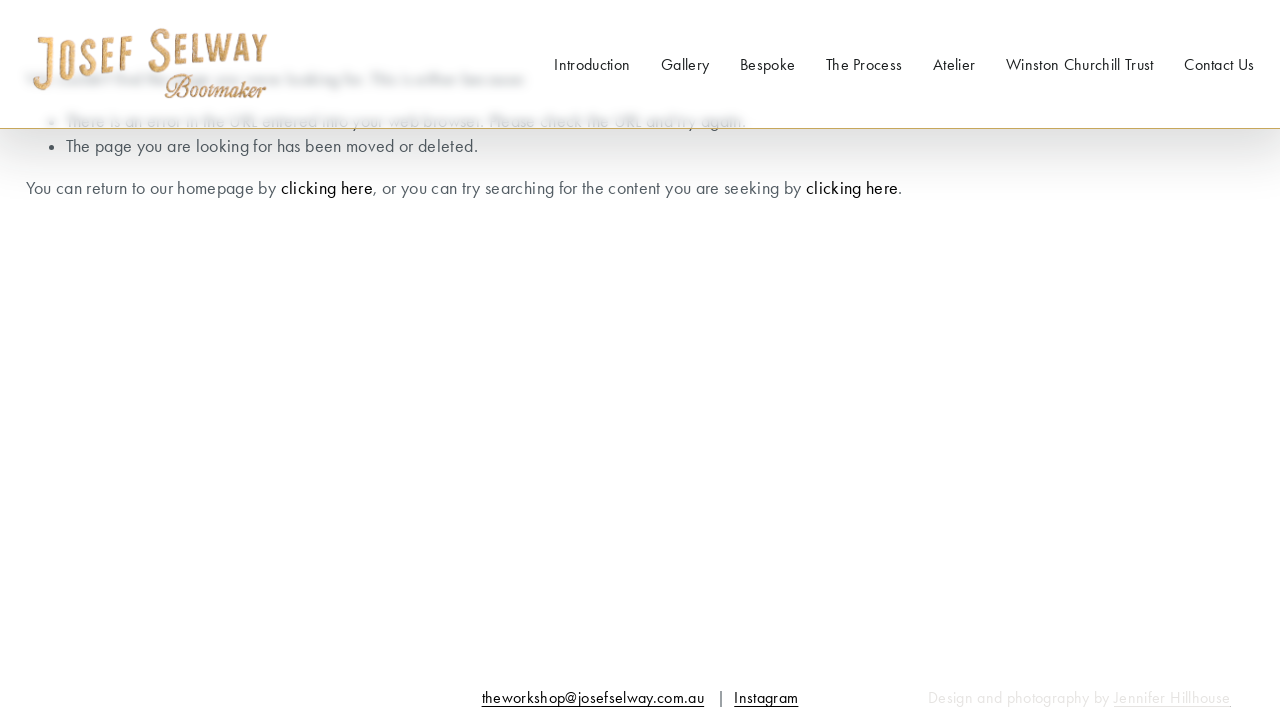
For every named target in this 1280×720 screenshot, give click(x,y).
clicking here (327, 188)
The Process (864, 64)
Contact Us (1219, 64)
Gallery (685, 64)
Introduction (592, 64)
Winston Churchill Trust (1079, 64)
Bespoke (767, 64)
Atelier (954, 64)
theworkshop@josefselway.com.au (593, 697)
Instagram (766, 697)
